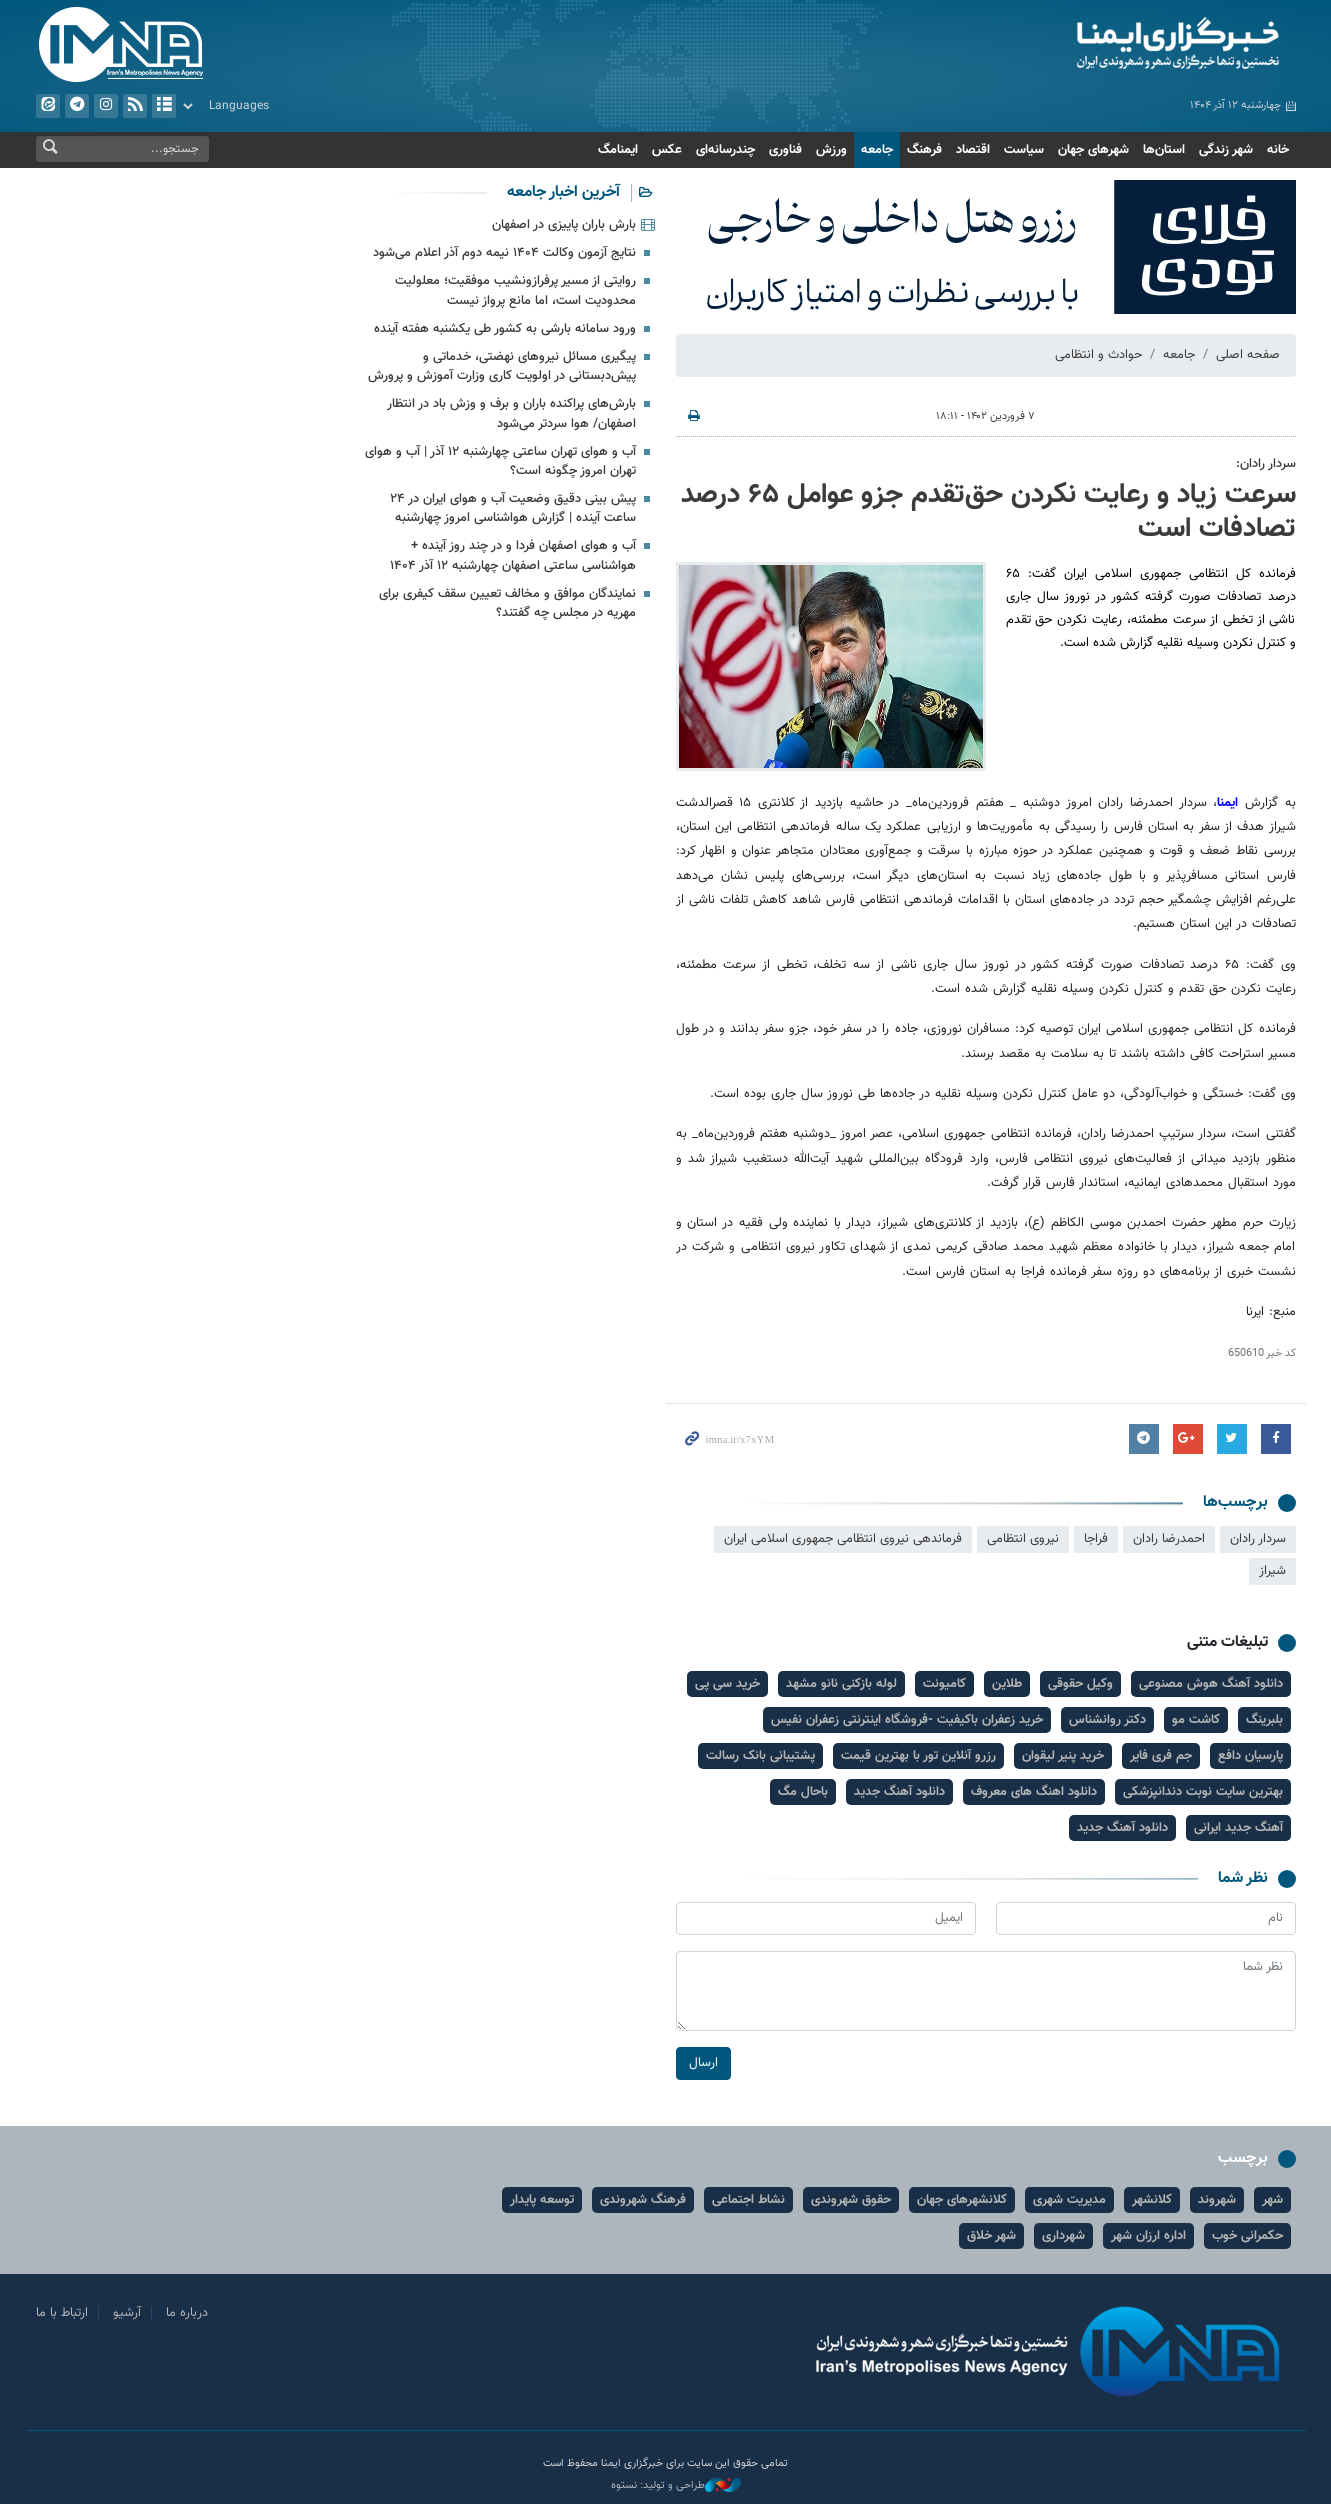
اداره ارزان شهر (1148, 2236)
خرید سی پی (727, 1684)
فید (134, 106)
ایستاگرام (105, 106)
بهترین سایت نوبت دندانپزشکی (1203, 1792)
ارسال (703, 2063)
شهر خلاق (991, 2236)
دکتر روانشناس (1107, 1720)
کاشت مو (1196, 1720)
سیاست (1024, 150)
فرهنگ (924, 150)
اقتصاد (973, 150)
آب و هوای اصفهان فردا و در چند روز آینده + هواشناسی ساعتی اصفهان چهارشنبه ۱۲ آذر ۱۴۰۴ (513, 555)
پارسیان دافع (1250, 1756)
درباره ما (187, 2313)
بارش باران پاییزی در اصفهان (564, 225)
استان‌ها (1164, 150)
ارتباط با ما (62, 2313)
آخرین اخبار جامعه (563, 192)
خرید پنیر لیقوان (1063, 1756)
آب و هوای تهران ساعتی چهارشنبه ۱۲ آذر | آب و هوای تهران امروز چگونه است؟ (500, 461)
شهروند (1217, 2200)
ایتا (47, 106)
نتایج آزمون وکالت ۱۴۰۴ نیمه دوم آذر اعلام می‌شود (504, 253)
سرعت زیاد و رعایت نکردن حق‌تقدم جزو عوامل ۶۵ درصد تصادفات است (988, 512)
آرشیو (163, 106)
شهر (1272, 2200)
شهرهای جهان (1093, 150)
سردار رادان (1258, 1539)
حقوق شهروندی (851, 2200)
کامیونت (944, 1684)
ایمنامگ (618, 150)
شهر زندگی (1226, 150)
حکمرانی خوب (1247, 2236)
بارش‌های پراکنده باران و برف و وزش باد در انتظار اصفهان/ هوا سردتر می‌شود (511, 413)
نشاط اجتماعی (748, 2200)
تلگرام (76, 106)
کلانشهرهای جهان (962, 2200)
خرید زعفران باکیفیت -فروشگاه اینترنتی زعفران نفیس (907, 1720)
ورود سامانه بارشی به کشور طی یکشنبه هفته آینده (505, 329)
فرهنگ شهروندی (643, 2200)
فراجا (1096, 1539)
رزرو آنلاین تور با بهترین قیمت (918, 1756)
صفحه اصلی (1248, 355)
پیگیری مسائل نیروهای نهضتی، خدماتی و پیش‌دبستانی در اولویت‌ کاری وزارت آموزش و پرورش (502, 366)
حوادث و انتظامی (1098, 355)
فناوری (785, 150)
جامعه (877, 150)
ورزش (831, 150)
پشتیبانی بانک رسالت (760, 1756)
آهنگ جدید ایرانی (1238, 1828)
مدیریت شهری (1069, 2200)
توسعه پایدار (542, 2200)
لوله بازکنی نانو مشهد (841, 1684)
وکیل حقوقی (1080, 1684)
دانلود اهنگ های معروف (1034, 1792)
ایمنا (1092, 45)
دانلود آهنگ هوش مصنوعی (1211, 1684)
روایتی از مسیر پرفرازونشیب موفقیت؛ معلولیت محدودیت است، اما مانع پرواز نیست (515, 290)
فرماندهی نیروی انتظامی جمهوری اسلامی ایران (843, 1539)
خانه (1278, 150)
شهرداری (1063, 2236)
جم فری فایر (1161, 1756)
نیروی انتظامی (1023, 1539)
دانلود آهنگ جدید (899, 1792)
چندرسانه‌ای (725, 150)
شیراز (1272, 1571)
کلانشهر (1152, 2200)
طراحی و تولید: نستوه (676, 2486)
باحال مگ (803, 1792)
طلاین (1007, 1684)
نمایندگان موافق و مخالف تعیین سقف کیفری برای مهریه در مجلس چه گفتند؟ (507, 603)
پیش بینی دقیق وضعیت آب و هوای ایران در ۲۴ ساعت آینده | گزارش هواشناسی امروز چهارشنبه (513, 508)
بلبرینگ (1264, 1720)
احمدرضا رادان (1169, 1539)
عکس (667, 150)
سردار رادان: (1266, 464)
